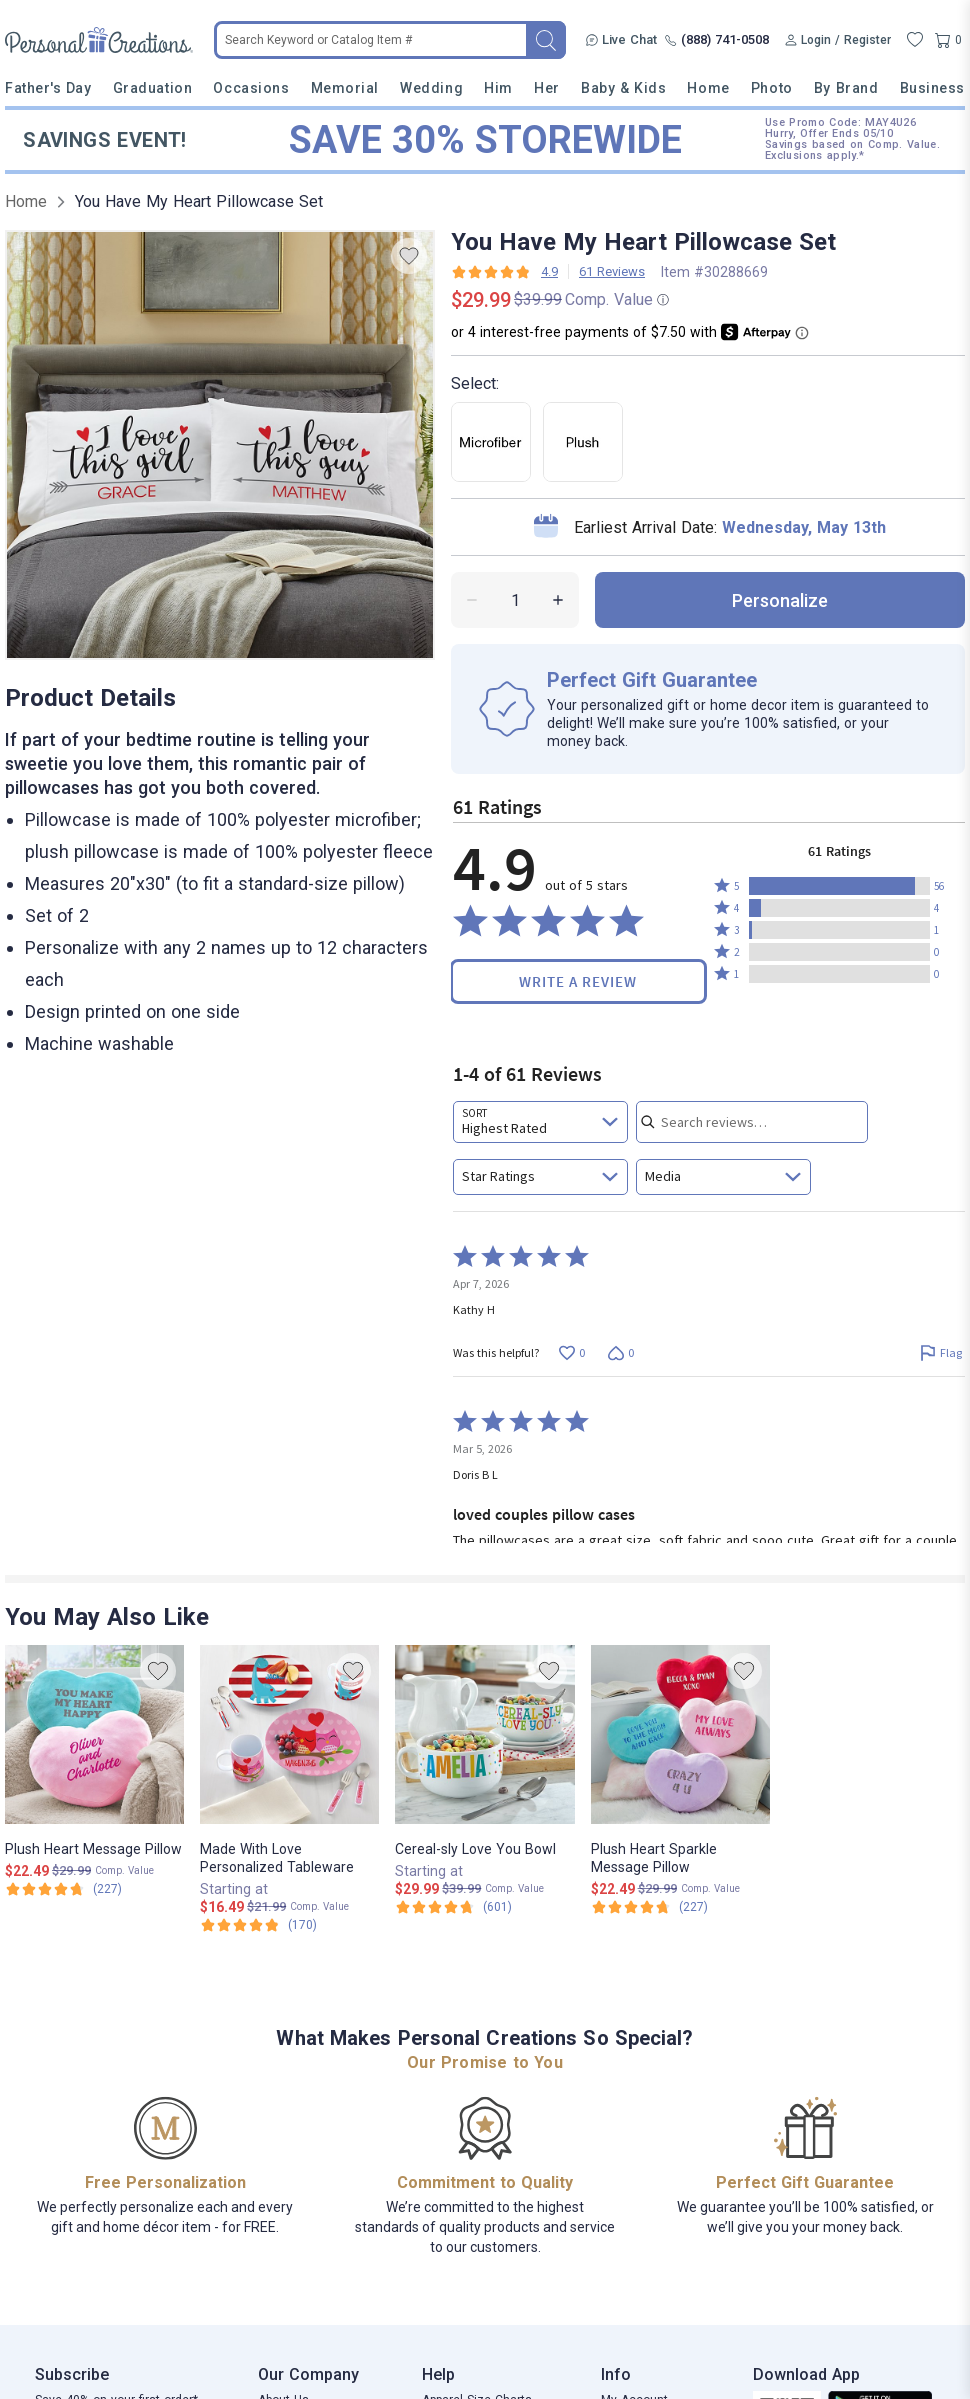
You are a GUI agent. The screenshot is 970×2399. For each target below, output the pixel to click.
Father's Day (48, 88)
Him (498, 88)
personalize (780, 600)
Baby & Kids (623, 88)
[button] (839, 886)
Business (932, 88)
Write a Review (578, 981)
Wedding (431, 88)
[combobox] (540, 1122)
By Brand (846, 88)
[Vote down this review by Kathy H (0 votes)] (620, 1352)
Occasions (251, 88)
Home (708, 88)
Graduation (152, 88)
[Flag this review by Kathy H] (940, 1352)
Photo (772, 88)
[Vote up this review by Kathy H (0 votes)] (571, 1352)
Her (547, 88)
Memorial (345, 88)
